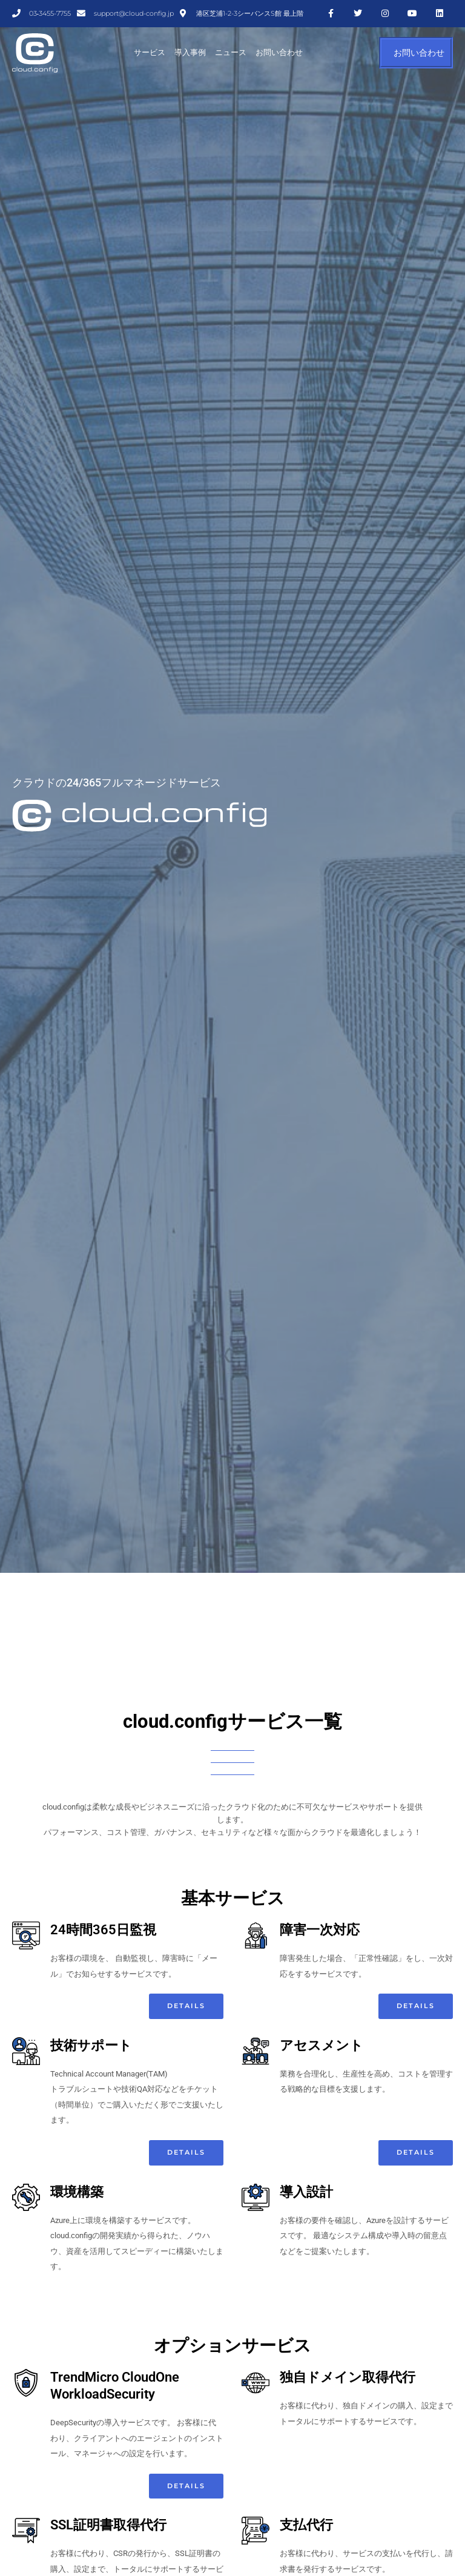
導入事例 (190, 52)
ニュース (230, 52)
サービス (149, 52)
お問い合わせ (279, 52)
